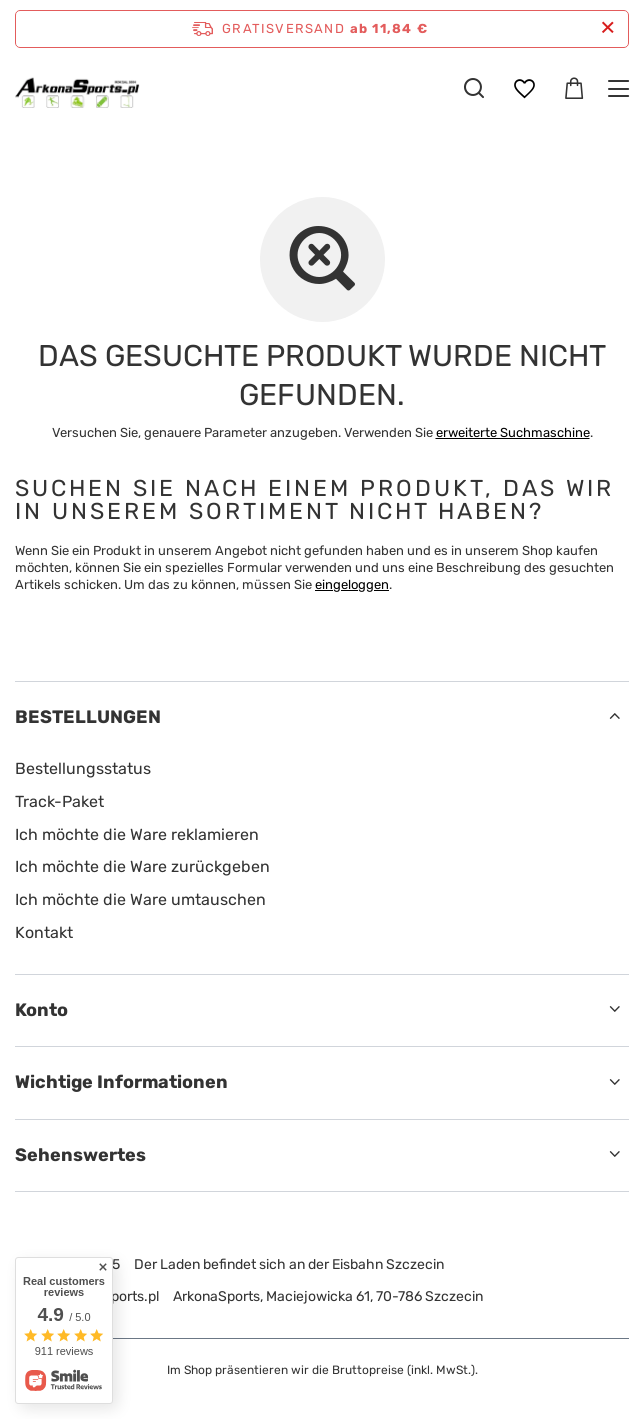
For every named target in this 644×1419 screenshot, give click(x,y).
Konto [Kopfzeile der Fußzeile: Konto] (41, 1010)
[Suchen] (474, 88)
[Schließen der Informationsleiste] (607, 28)
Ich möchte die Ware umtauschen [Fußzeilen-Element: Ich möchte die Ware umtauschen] (140, 899)
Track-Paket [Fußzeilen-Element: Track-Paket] (59, 801)
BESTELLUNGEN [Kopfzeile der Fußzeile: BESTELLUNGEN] (88, 717)
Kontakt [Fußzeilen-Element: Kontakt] (44, 932)
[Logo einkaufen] (77, 88)
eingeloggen (352, 584)
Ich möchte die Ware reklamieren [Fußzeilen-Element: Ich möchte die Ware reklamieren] (137, 834)
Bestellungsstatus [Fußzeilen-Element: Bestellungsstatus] (83, 768)
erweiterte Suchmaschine (513, 432)
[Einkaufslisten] (524, 89)
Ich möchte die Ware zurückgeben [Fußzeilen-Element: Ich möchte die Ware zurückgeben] (142, 866)
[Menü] (621, 88)
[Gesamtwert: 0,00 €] (574, 89)
